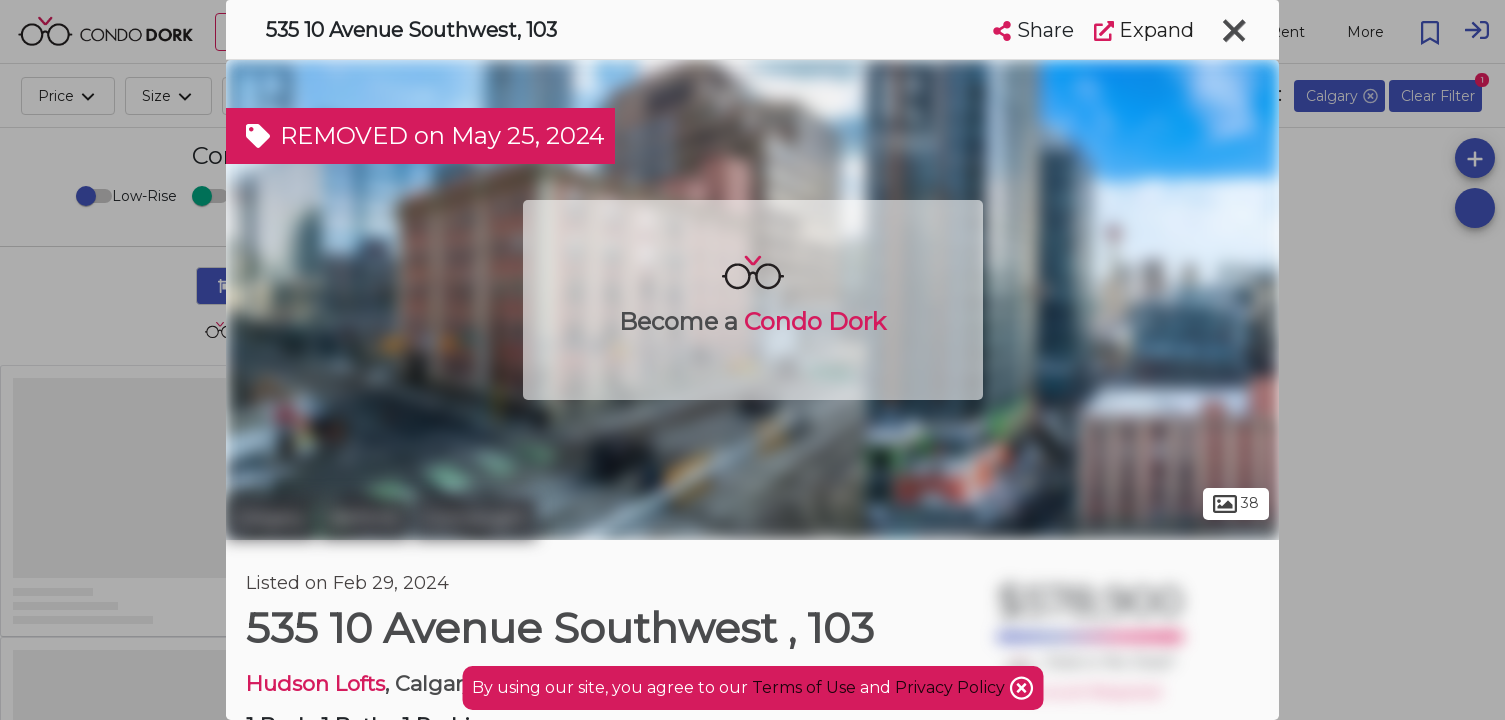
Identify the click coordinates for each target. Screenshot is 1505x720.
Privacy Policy (952, 687)
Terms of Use (804, 687)
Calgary (270, 518)
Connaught (475, 518)
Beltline (364, 518)
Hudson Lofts (315, 683)
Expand (1144, 30)
